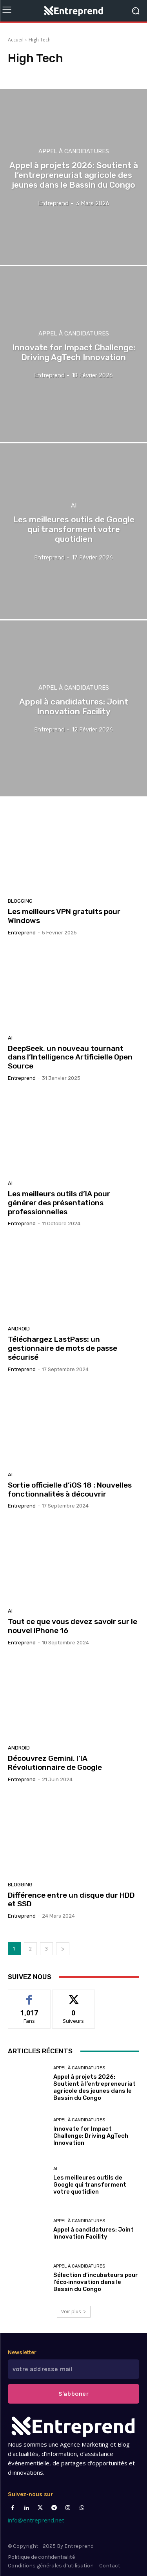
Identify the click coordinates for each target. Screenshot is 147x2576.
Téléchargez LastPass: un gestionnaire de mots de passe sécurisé (62, 1348)
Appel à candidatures (73, 151)
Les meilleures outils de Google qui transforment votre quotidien (89, 2184)
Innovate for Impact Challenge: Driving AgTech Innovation (90, 2135)
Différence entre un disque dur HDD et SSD (71, 1900)
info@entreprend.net (36, 2520)
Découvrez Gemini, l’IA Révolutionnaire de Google (55, 1763)
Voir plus (73, 2311)
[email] (73, 2369)
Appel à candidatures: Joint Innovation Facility (93, 2233)
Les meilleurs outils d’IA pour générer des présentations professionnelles (59, 1202)
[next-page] (62, 1948)
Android (19, 1328)
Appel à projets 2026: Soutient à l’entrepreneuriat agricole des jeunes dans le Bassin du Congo (94, 2087)
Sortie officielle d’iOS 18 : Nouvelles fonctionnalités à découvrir (70, 1490)
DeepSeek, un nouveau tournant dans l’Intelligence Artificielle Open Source (70, 1057)
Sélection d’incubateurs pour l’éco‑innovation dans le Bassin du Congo (95, 2282)
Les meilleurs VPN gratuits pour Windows (64, 916)
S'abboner (73, 2393)
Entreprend (22, 933)
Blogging (20, 900)
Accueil (16, 39)
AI (73, 506)
